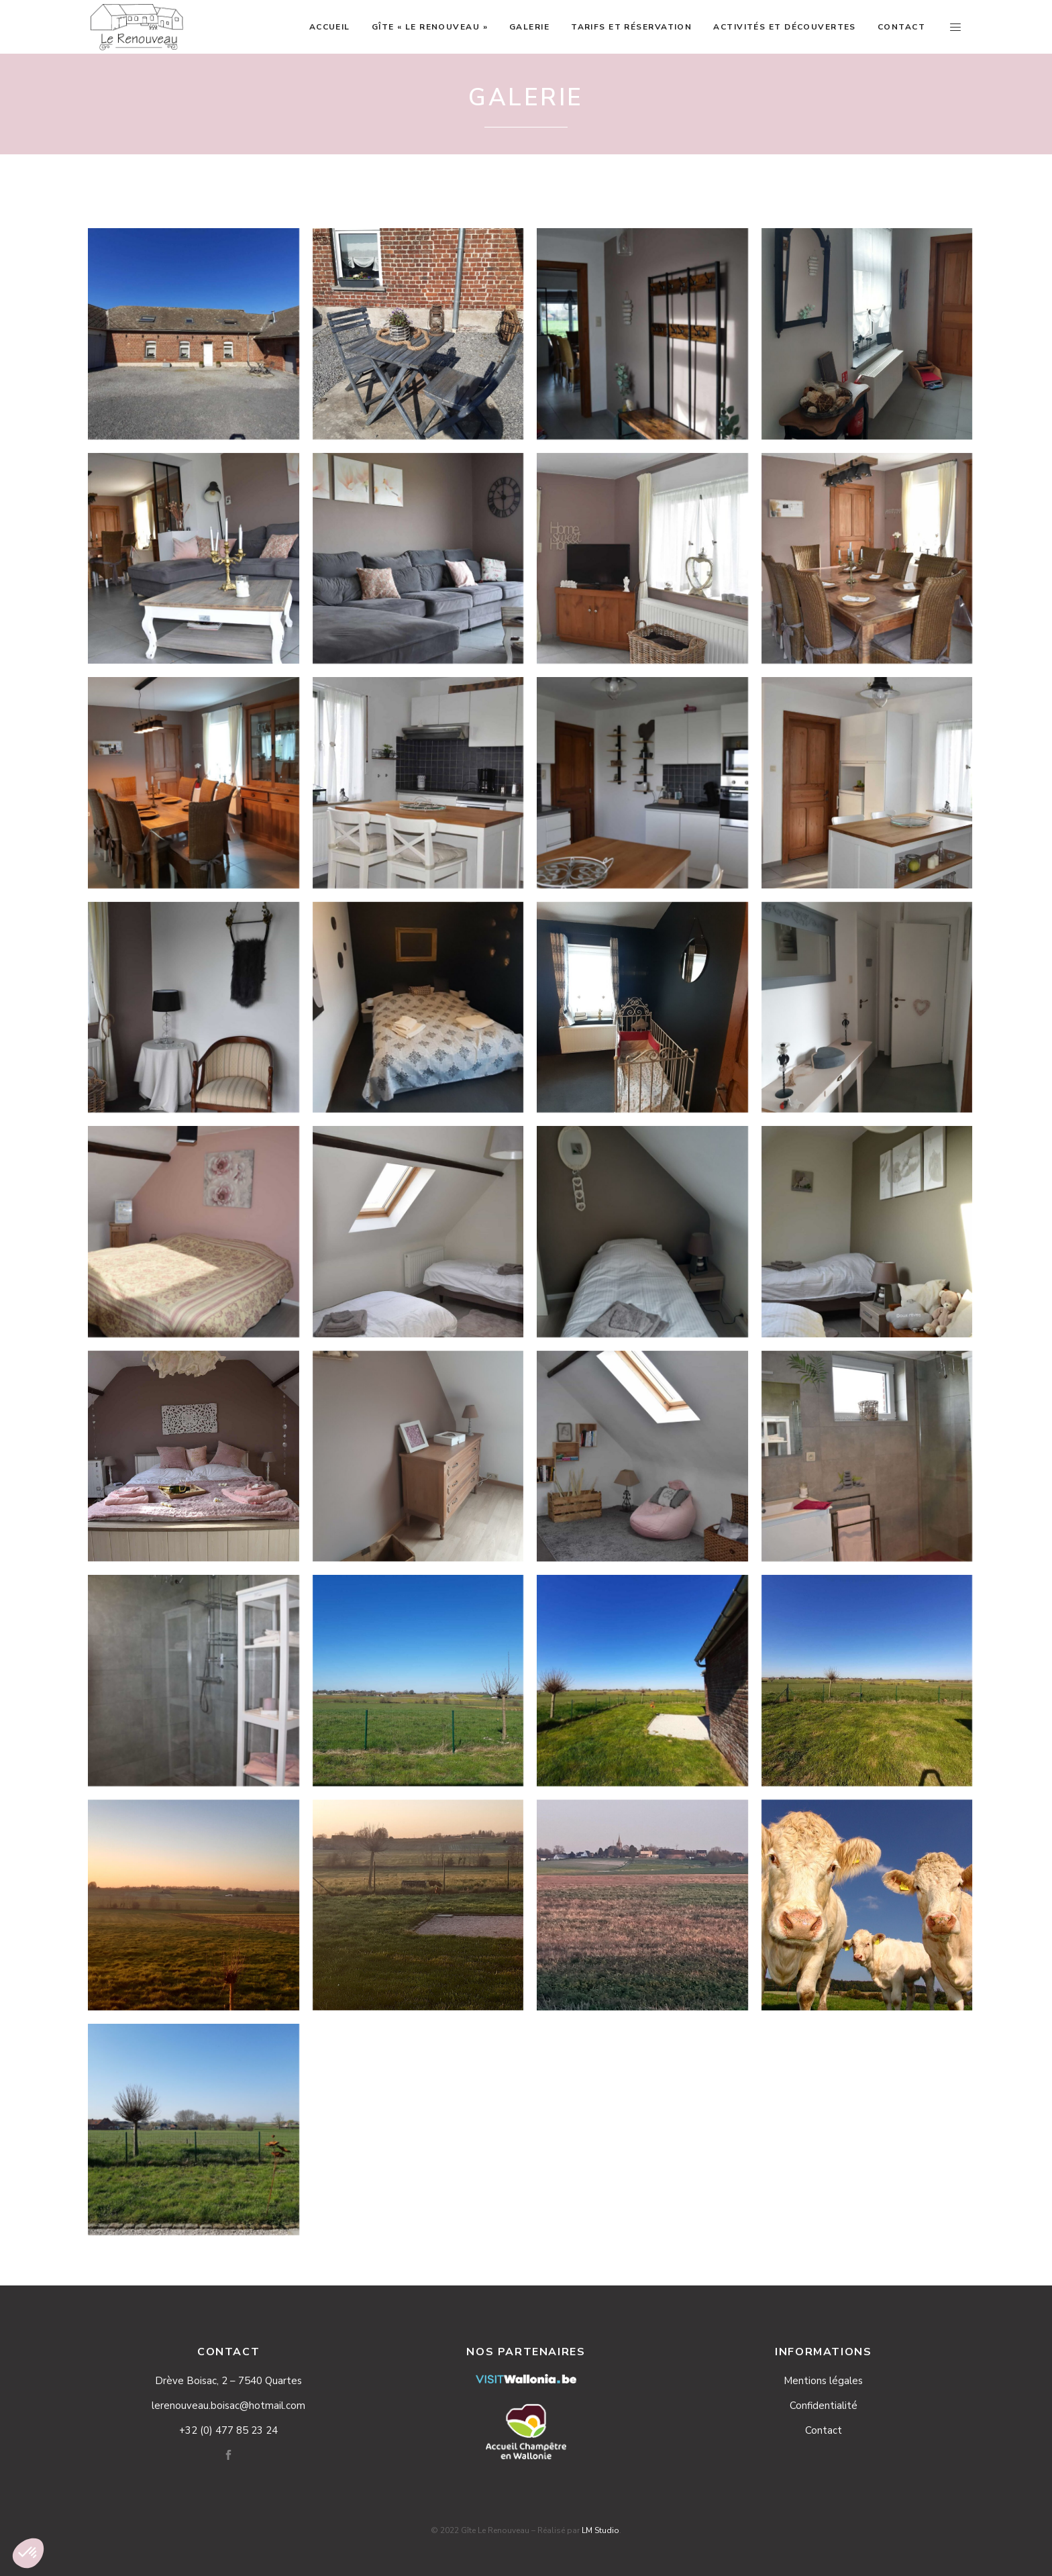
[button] (28, 2553)
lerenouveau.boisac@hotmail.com (228, 2405)
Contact (823, 2430)
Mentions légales (823, 2380)
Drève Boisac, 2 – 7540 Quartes (228, 2380)
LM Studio (600, 2530)
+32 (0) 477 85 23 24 (228, 2430)
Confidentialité (823, 2405)
